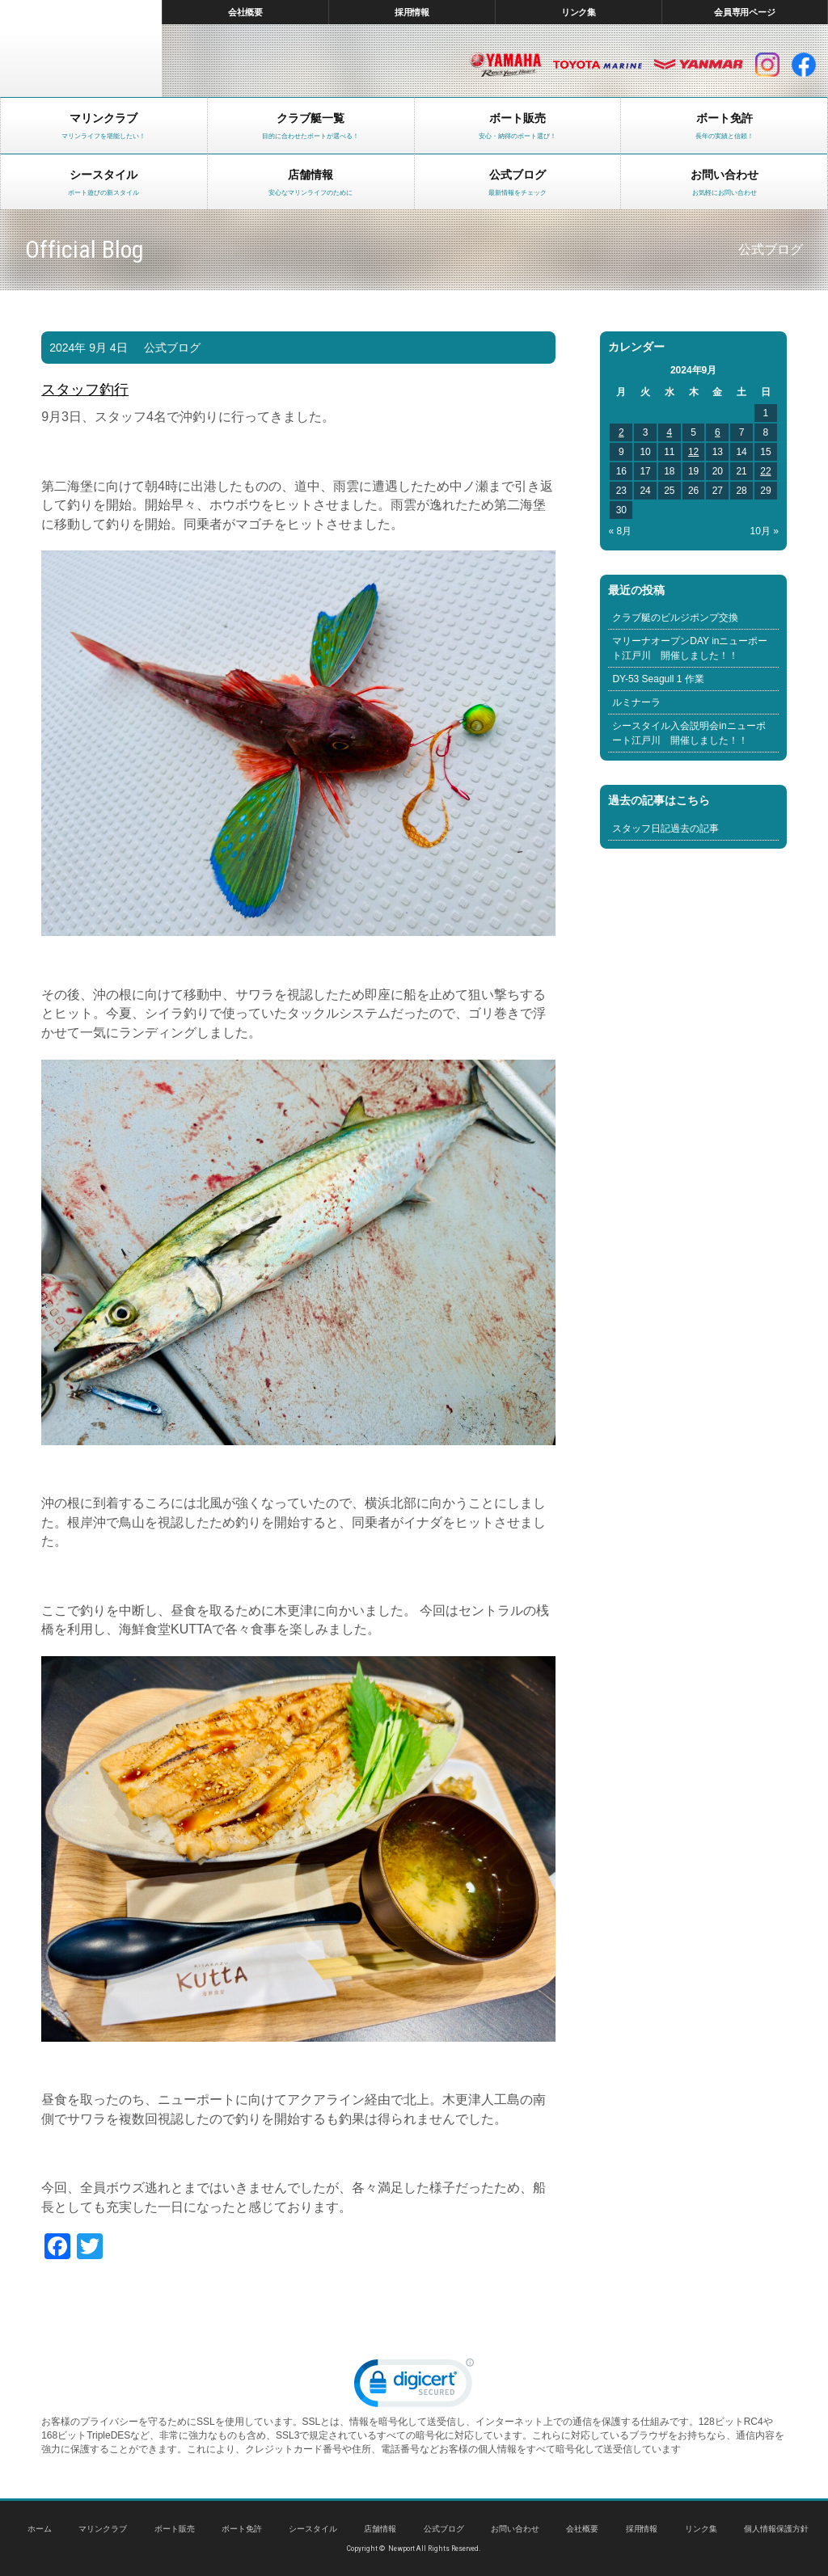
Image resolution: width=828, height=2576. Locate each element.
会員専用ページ (745, 12)
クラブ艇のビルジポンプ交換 (675, 617)
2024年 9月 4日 (88, 347)
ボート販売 (174, 2528)
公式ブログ (172, 347)
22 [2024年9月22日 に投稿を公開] (765, 471)
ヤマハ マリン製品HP (505, 65)
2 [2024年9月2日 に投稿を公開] (621, 432)
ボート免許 (242, 2528)
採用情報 (412, 12)
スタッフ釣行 (85, 390)
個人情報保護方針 (776, 2528)
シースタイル (313, 2528)
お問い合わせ (515, 2528)
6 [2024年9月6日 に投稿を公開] (717, 432)
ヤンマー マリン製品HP (698, 65)
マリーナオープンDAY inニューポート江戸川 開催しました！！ (689, 648)
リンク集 (579, 12)
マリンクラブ (102, 2528)
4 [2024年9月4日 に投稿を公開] (669, 432)
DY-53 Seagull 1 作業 (657, 679)
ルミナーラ (636, 702)
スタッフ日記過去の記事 (665, 828)
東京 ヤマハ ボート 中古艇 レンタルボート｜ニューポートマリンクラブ (81, 48)
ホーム (39, 2528)
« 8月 (620, 531)
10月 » (764, 531)
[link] (414, 2386)
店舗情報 (380, 2528)
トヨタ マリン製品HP (597, 65)
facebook (804, 65)
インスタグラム (767, 65)
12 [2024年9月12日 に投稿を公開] (693, 451)
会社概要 (246, 12)
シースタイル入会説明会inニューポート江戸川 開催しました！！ (688, 733)
